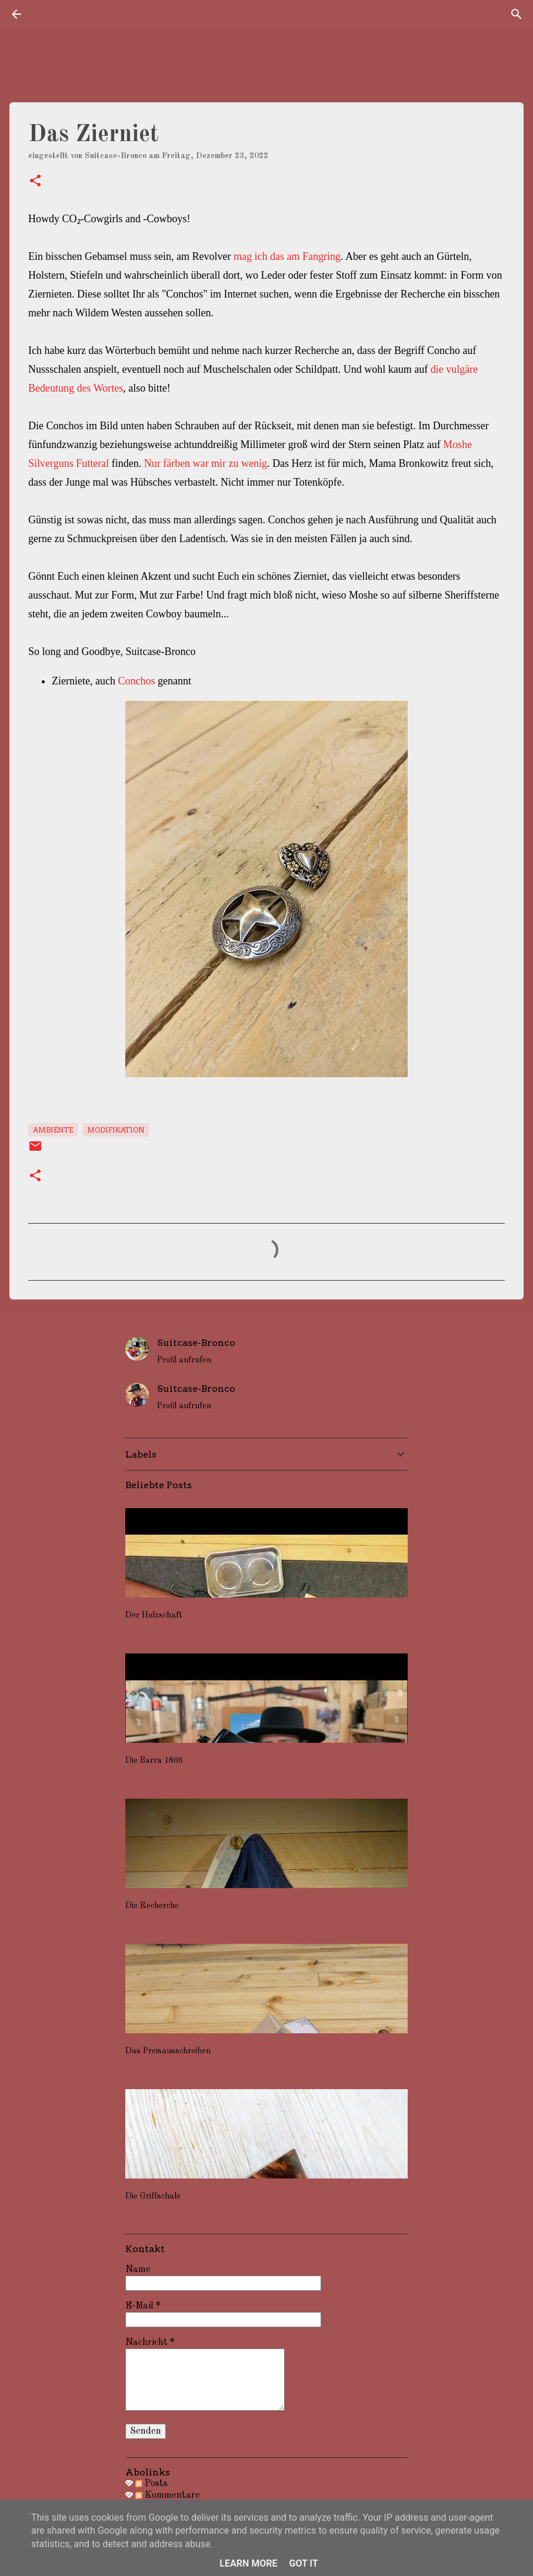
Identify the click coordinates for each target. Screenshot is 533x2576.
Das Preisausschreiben (168, 2051)
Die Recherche (152, 1906)
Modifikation (115, 1129)
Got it (303, 2563)
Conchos (136, 681)
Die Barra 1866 (154, 1760)
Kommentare (167, 2495)
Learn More (248, 2563)
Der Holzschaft (153, 1615)
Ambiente (53, 1129)
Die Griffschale (153, 2196)
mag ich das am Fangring (287, 256)
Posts (151, 2483)
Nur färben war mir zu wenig (205, 463)
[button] (35, 182)
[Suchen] (516, 14)
